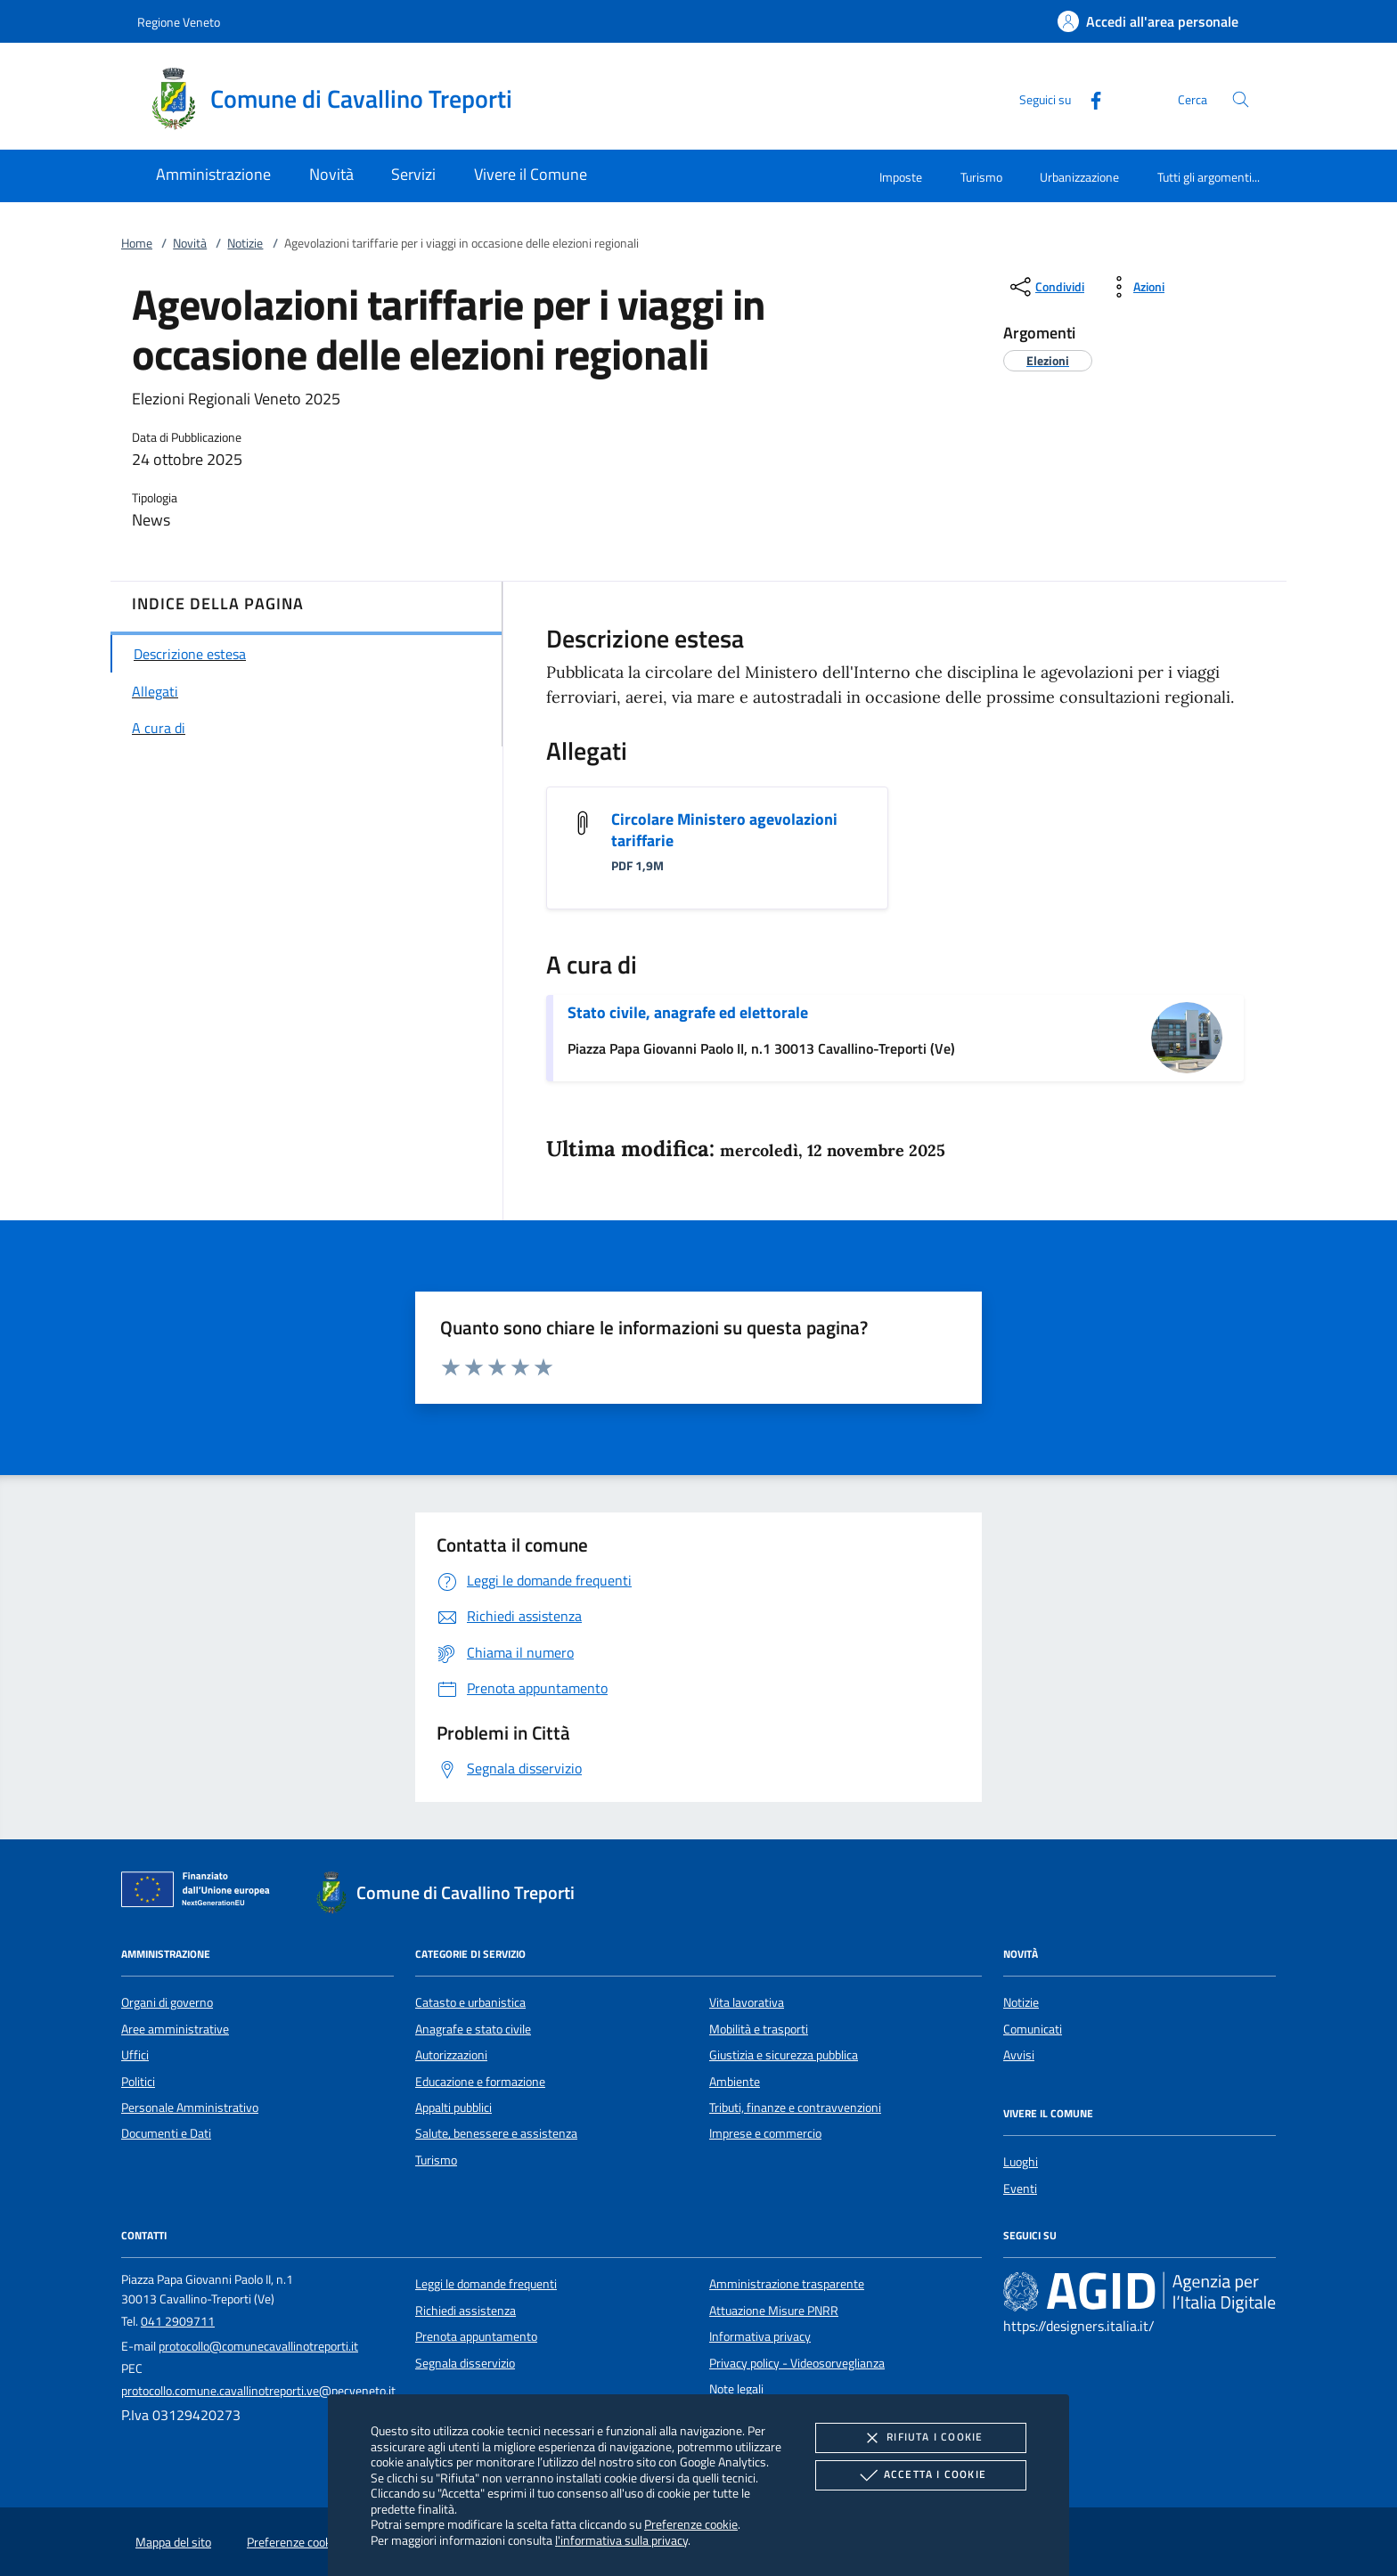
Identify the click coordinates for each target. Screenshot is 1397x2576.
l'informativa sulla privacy (621, 2540)
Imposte (900, 176)
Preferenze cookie (691, 2524)
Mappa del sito (173, 2542)
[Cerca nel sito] (1240, 99)
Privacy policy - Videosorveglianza (797, 2363)
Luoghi (1020, 2162)
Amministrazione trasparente (786, 2284)
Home (136, 243)
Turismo (981, 176)
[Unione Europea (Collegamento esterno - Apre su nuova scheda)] (200, 1893)
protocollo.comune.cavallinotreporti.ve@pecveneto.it (258, 2391)
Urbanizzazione (1079, 176)
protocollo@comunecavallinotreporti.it (258, 2346)
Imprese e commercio (765, 2133)
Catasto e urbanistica (470, 2002)
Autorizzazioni (451, 2055)
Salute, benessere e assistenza (496, 2133)
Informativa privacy (760, 2336)
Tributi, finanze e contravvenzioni (795, 2107)
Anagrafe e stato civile (473, 2029)
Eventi (1020, 2188)
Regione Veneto (178, 21)
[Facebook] (1089, 98)
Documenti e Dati (166, 2133)
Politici (138, 2081)
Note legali (736, 2389)
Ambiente (734, 2081)
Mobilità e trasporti (758, 2029)
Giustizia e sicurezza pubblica (783, 2055)
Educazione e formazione (480, 2081)
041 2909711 (178, 2321)
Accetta (920, 2475)
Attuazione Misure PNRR (773, 2310)
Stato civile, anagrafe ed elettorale (688, 1012)
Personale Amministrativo (189, 2107)
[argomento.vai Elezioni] (1047, 360)
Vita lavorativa (746, 2002)
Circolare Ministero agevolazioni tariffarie (724, 829)
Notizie (245, 243)
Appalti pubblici (453, 2107)
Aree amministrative (175, 2029)
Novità (190, 243)
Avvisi (1018, 2055)
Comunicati (1032, 2029)
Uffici (135, 2055)
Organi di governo (167, 2002)
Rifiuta (920, 2438)
